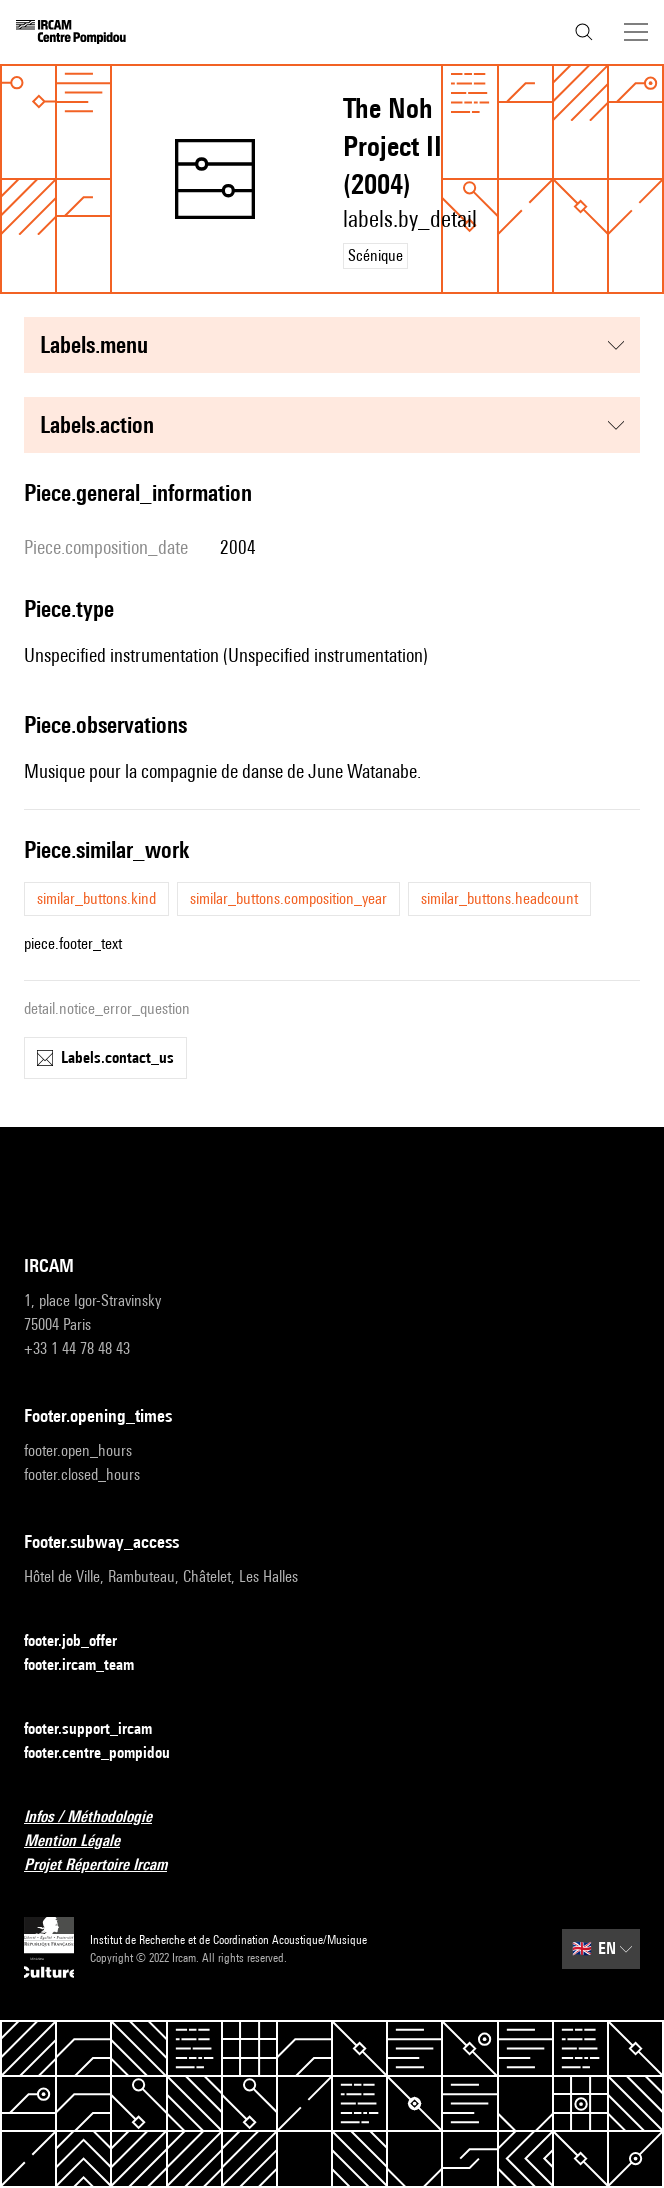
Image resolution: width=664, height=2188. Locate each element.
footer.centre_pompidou (109, 1753)
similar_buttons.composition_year (288, 898)
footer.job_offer (82, 1641)
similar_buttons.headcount (499, 898)
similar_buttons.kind (96, 898)
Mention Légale (84, 1841)
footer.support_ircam (100, 1729)
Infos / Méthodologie (100, 1817)
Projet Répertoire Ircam (107, 1865)
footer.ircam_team (91, 1665)
